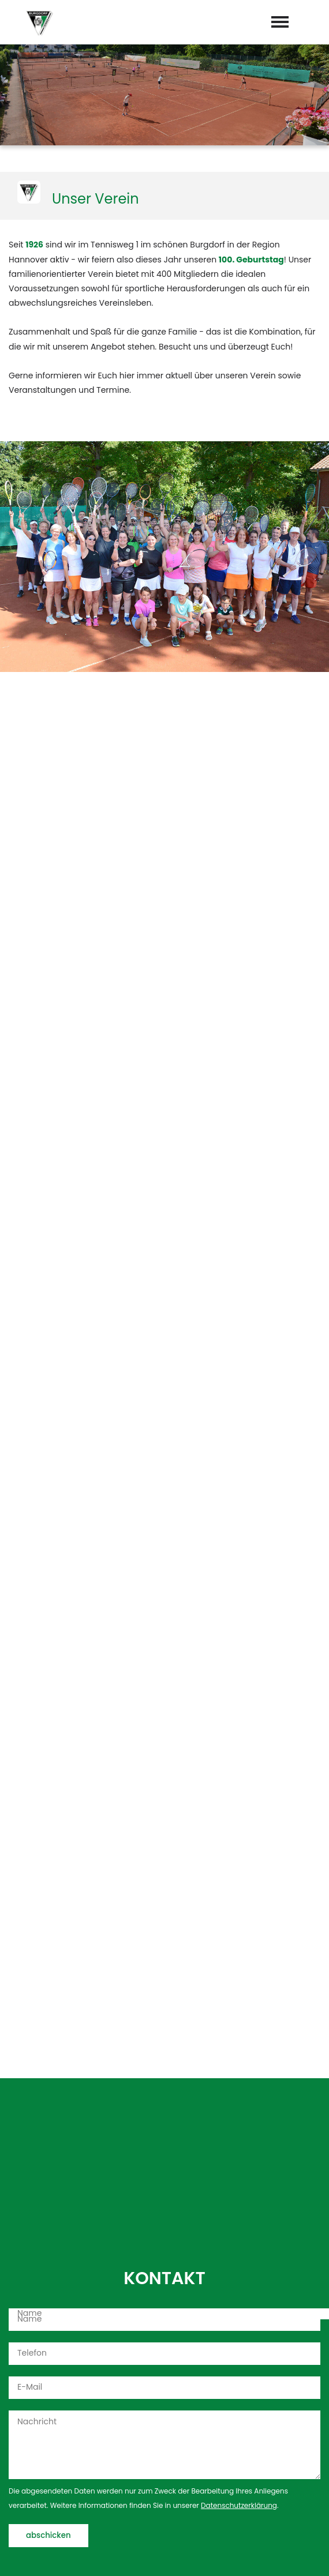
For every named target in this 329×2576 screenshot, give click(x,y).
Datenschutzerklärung (239, 2505)
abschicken (48, 2535)
